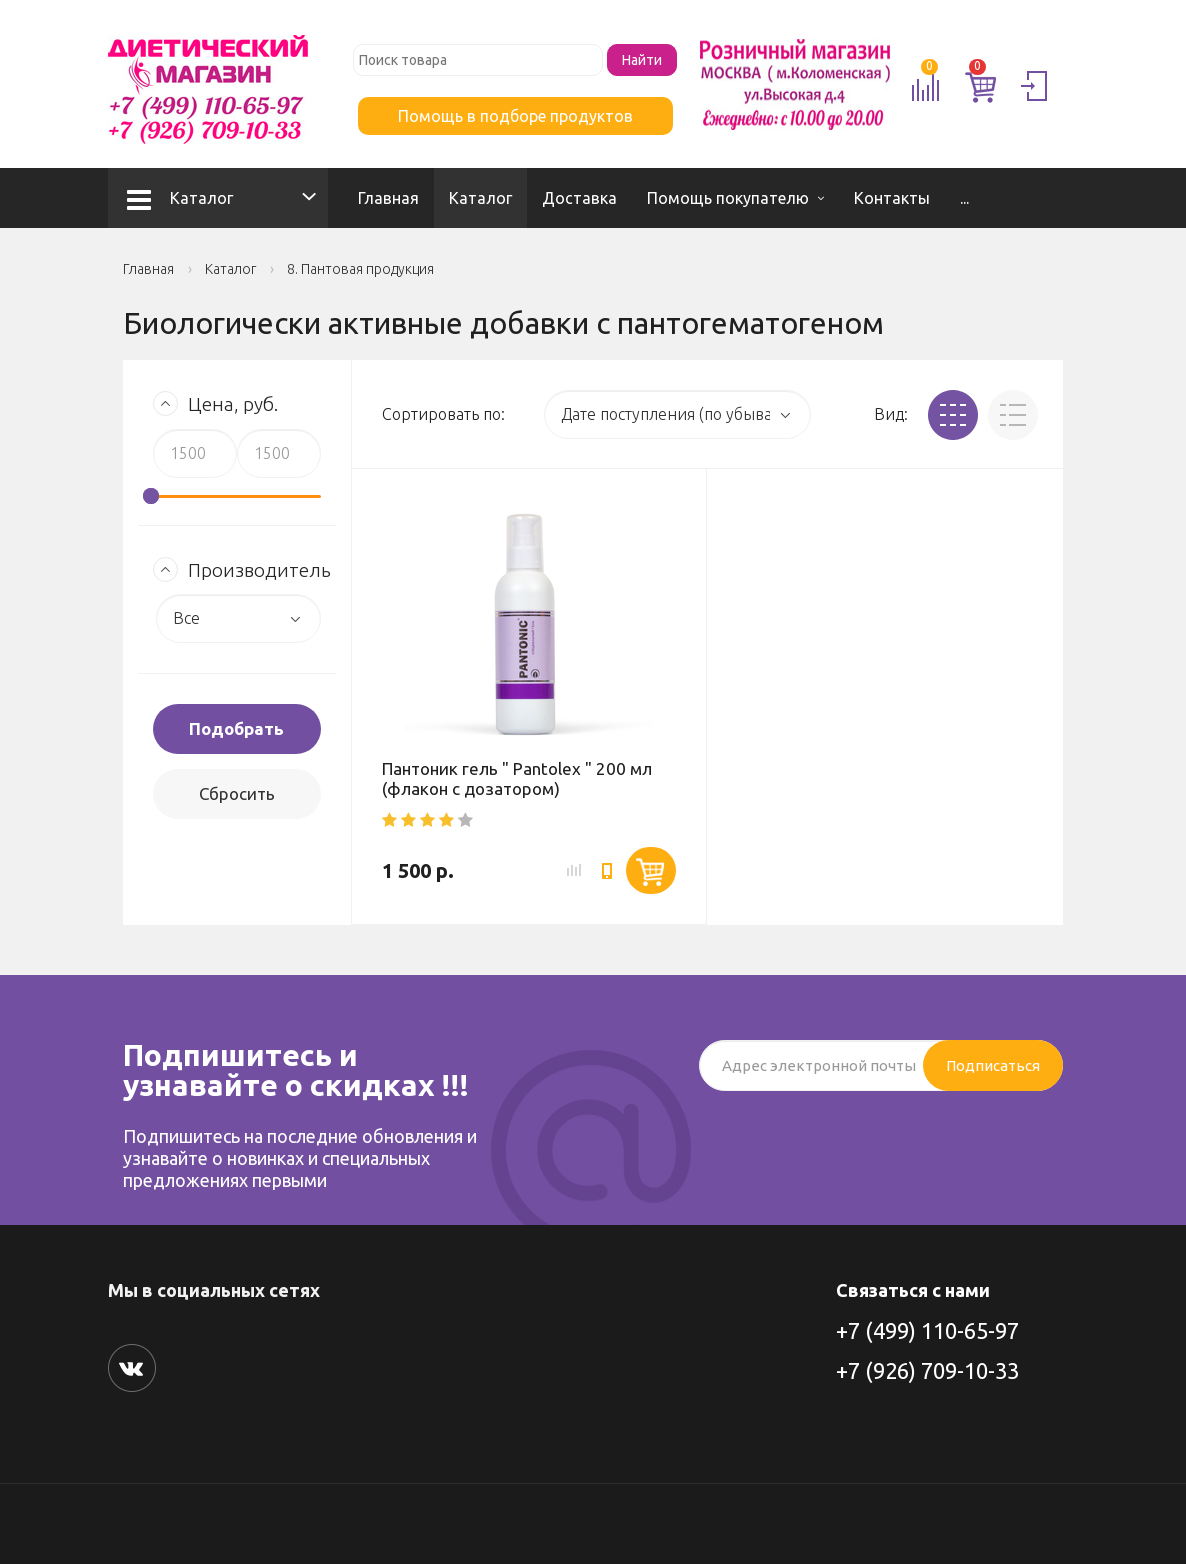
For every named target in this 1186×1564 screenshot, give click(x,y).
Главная (388, 198)
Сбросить (237, 793)
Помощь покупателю (728, 198)
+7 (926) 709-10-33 (927, 1370)
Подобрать (236, 728)
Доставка (579, 198)
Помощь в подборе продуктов (515, 116)
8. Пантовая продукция (360, 269)
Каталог (180, 198)
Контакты (892, 198)
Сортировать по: (443, 414)
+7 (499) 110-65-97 (927, 1330)
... (964, 198)
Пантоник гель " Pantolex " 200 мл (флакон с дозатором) (517, 778)
